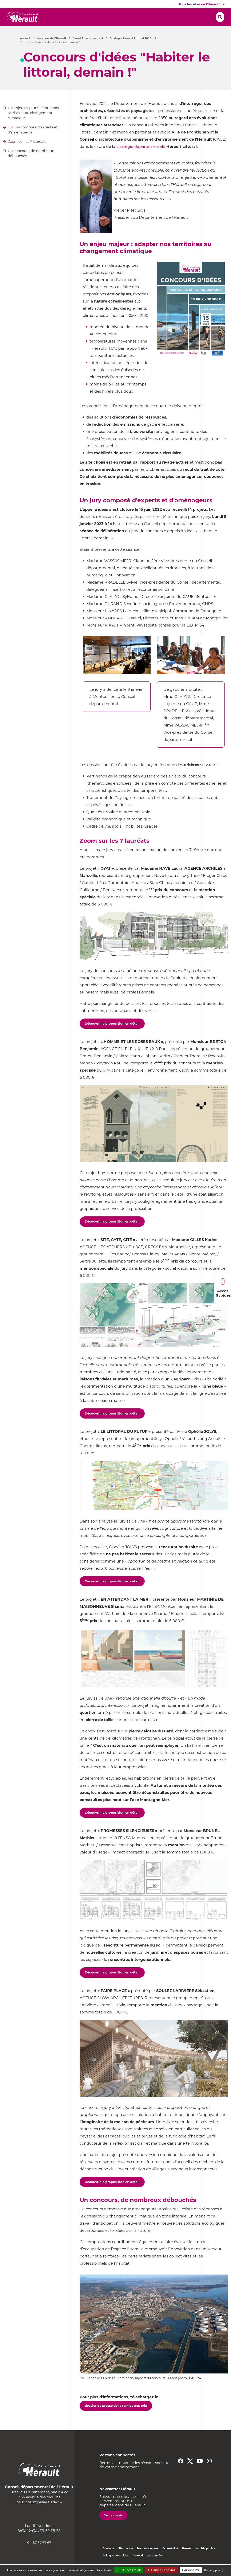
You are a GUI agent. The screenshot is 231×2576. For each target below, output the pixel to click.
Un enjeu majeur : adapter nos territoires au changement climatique (33, 125)
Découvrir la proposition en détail (112, 1035)
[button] (64, 17)
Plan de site (125, 2560)
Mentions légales (147, 2560)
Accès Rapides (223, 1287)
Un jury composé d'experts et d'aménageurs (33, 141)
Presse (186, 2560)
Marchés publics (205, 2560)
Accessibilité (170, 2560)
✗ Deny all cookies (161, 2570)
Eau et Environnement (88, 50)
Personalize (191, 2570)
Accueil (25, 50)
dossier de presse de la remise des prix (116, 2417)
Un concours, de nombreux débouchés (31, 165)
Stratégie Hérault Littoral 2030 (131, 50)
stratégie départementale (141, 158)
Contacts (108, 2560)
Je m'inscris (113, 2527)
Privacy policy (213, 2570)
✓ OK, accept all (128, 2570)
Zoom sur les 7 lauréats (27, 153)
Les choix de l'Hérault (51, 50)
